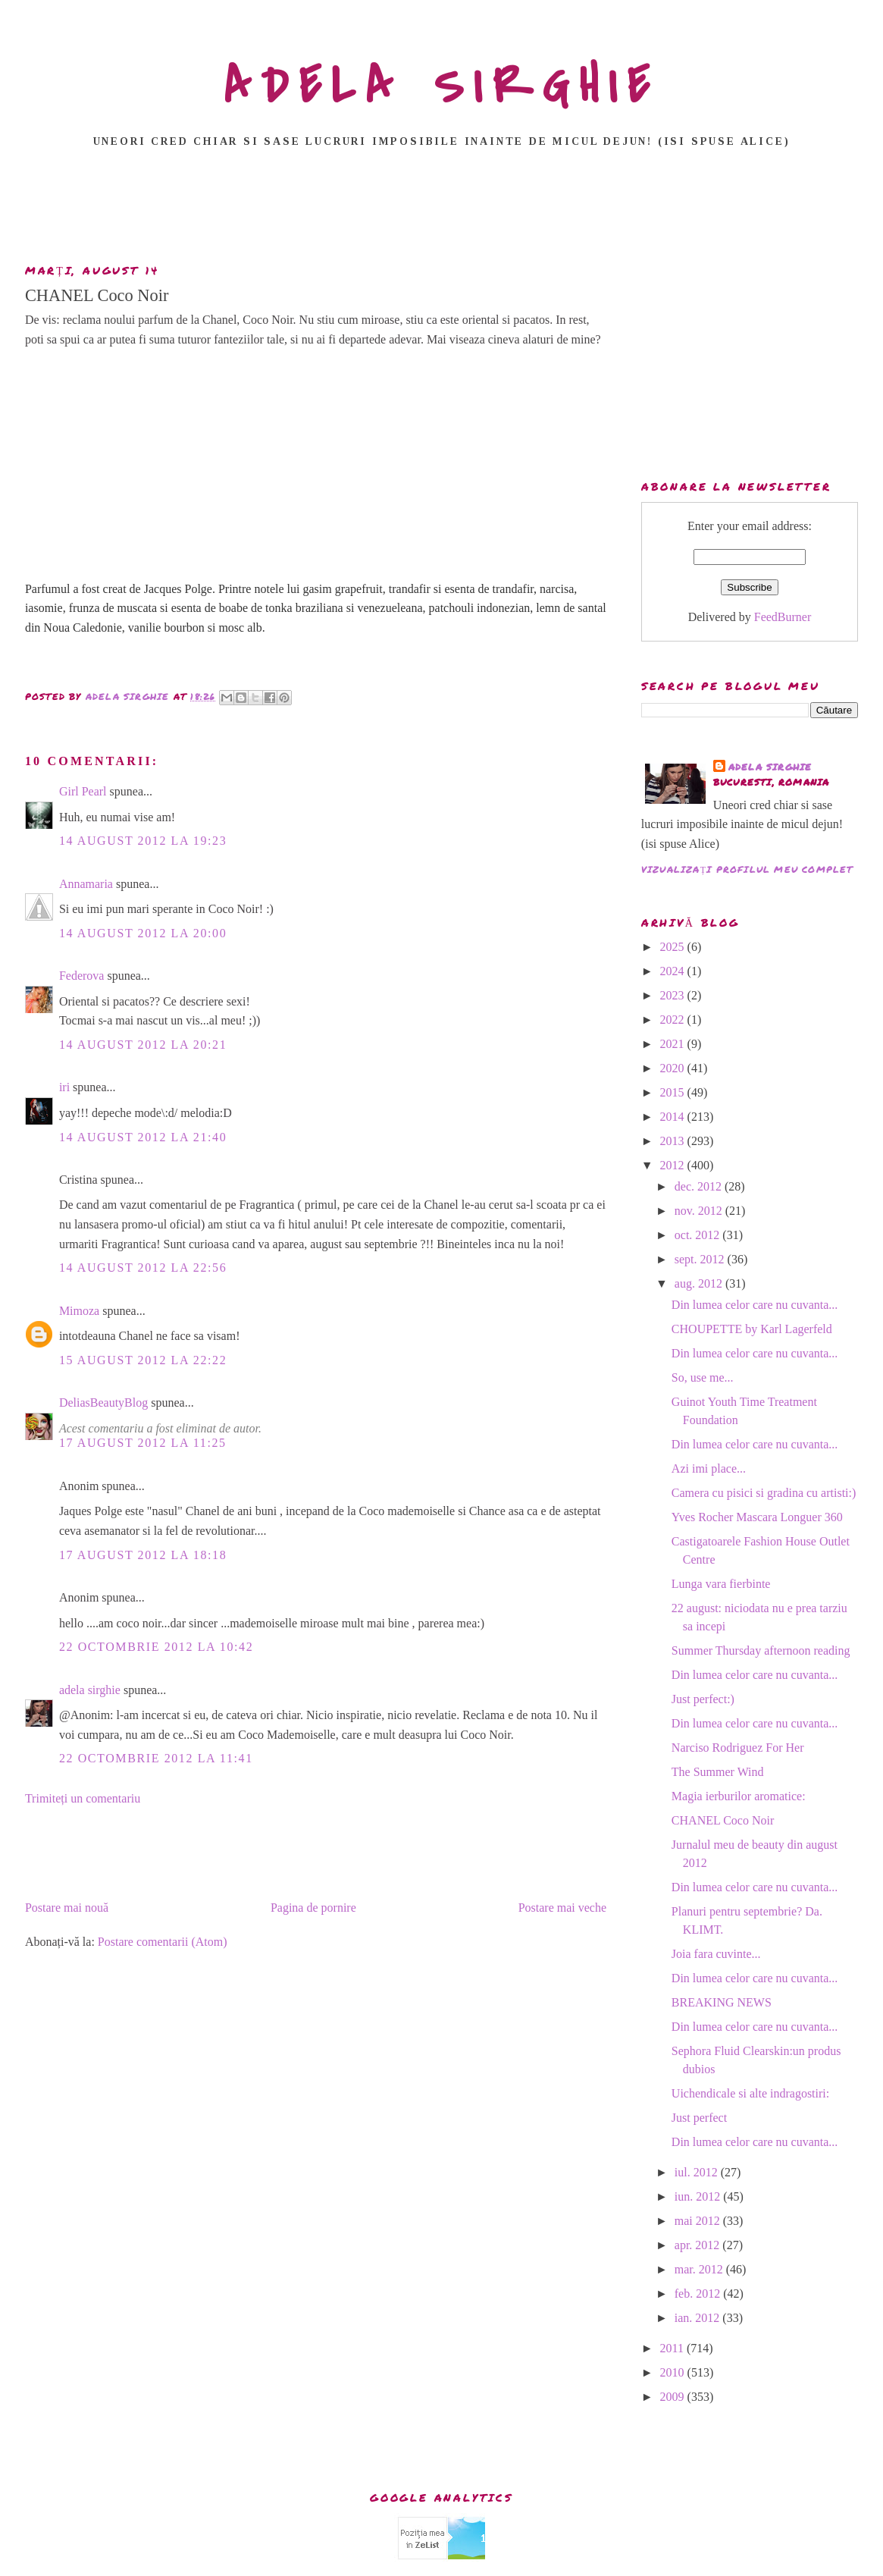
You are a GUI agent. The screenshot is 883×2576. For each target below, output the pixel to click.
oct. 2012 (699, 1234)
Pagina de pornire (313, 1907)
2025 (673, 946)
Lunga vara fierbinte (721, 1583)
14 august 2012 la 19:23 (143, 840)
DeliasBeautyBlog (103, 1402)
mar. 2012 (700, 2269)
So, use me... (703, 1377)
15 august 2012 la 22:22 (143, 1360)
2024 (673, 971)
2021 (673, 1043)
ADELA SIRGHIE (441, 86)
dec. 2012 (700, 1186)
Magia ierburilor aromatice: (739, 1796)
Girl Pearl (83, 791)
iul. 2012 (698, 2172)
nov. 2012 (700, 1210)
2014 (673, 1116)
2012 (673, 1165)
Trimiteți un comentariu (82, 1798)
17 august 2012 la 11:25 (143, 1442)
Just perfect (699, 2117)
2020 (673, 1068)
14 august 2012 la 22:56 (143, 1267)
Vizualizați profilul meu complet (747, 869)
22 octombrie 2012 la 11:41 (156, 1758)
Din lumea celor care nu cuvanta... (755, 1304)
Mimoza (79, 1310)
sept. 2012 (701, 1259)
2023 (673, 995)
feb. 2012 (699, 2293)
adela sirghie (90, 1689)
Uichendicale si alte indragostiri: (750, 2093)
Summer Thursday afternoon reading (761, 1650)
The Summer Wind (718, 1771)
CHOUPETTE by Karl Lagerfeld (752, 1329)
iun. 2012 (699, 2196)
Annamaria (86, 883)
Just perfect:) (703, 1699)
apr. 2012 (699, 2245)
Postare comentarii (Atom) (162, 1941)
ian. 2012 (699, 2317)
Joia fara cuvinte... (716, 1953)
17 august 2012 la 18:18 (143, 1554)
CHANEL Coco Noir (723, 1820)
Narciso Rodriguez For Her (738, 1747)
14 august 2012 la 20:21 (143, 1044)
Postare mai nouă (66, 1907)
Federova (82, 975)
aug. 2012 (700, 1283)
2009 (673, 2396)
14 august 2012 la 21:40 (143, 1137)
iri (64, 1087)
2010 (673, 2372)
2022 (673, 1019)
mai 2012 (699, 2220)
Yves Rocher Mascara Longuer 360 (757, 1517)
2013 (673, 1140)
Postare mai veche (562, 1907)
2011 (673, 2348)
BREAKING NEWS (722, 2002)
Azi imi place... (709, 1468)
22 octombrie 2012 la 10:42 (156, 1646)
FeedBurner (783, 616)
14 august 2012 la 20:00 (143, 933)
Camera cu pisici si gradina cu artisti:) (764, 1492)
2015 (673, 1092)
